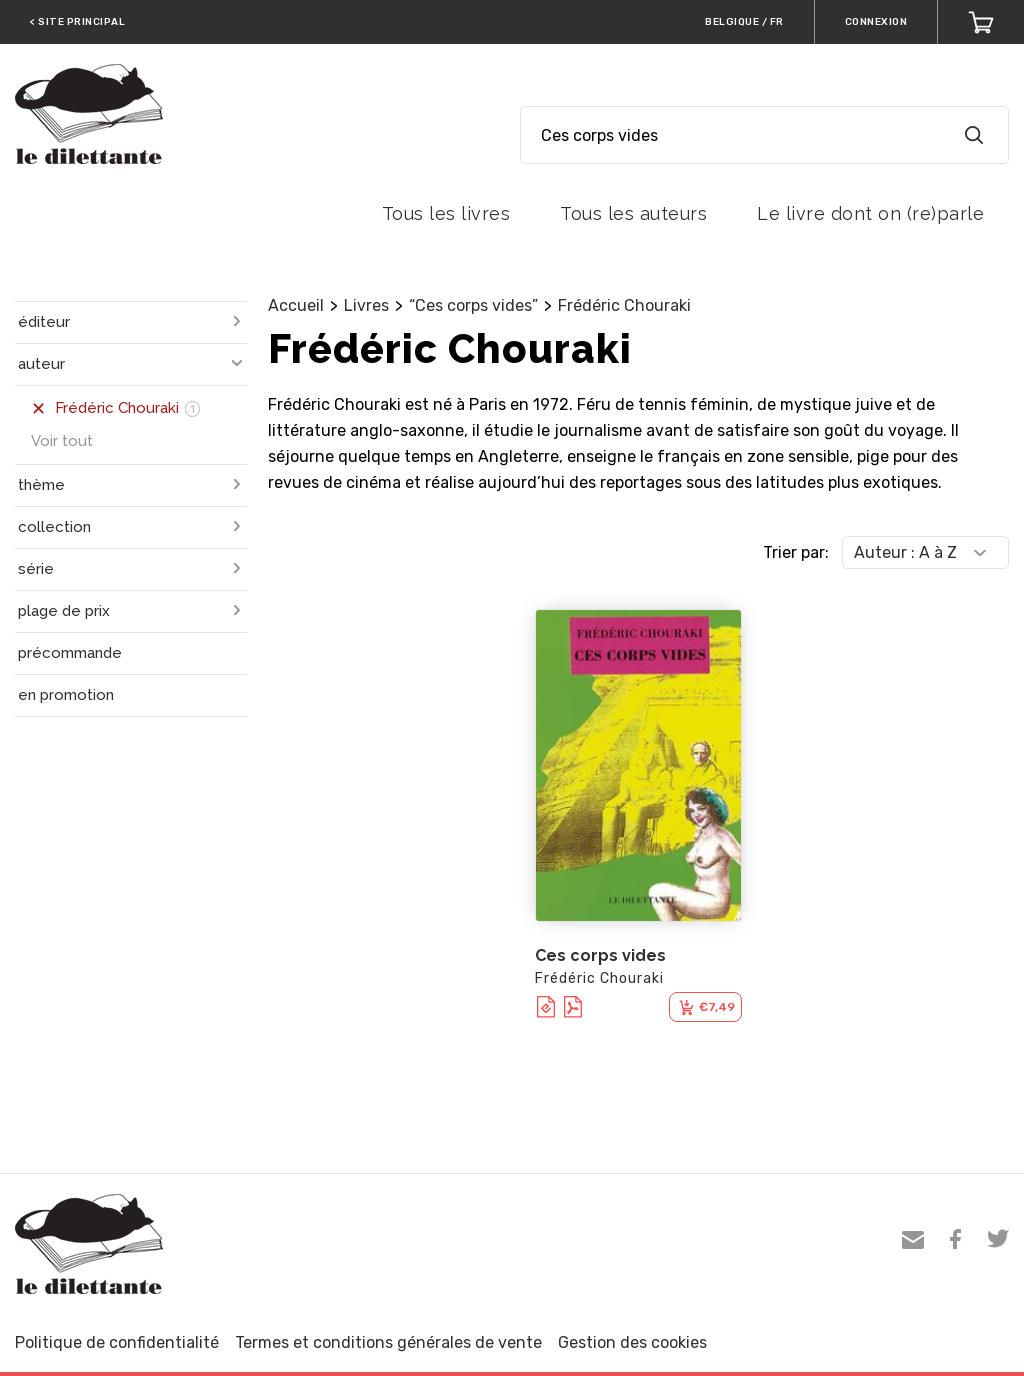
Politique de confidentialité (117, 1342)
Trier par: (796, 552)
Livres (366, 305)
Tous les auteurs (633, 213)
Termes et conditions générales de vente (388, 1342)
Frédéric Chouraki (624, 305)
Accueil (296, 305)
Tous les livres (446, 213)
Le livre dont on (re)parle (870, 213)
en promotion (66, 695)
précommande (70, 653)
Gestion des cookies (632, 1342)
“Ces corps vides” (473, 305)
